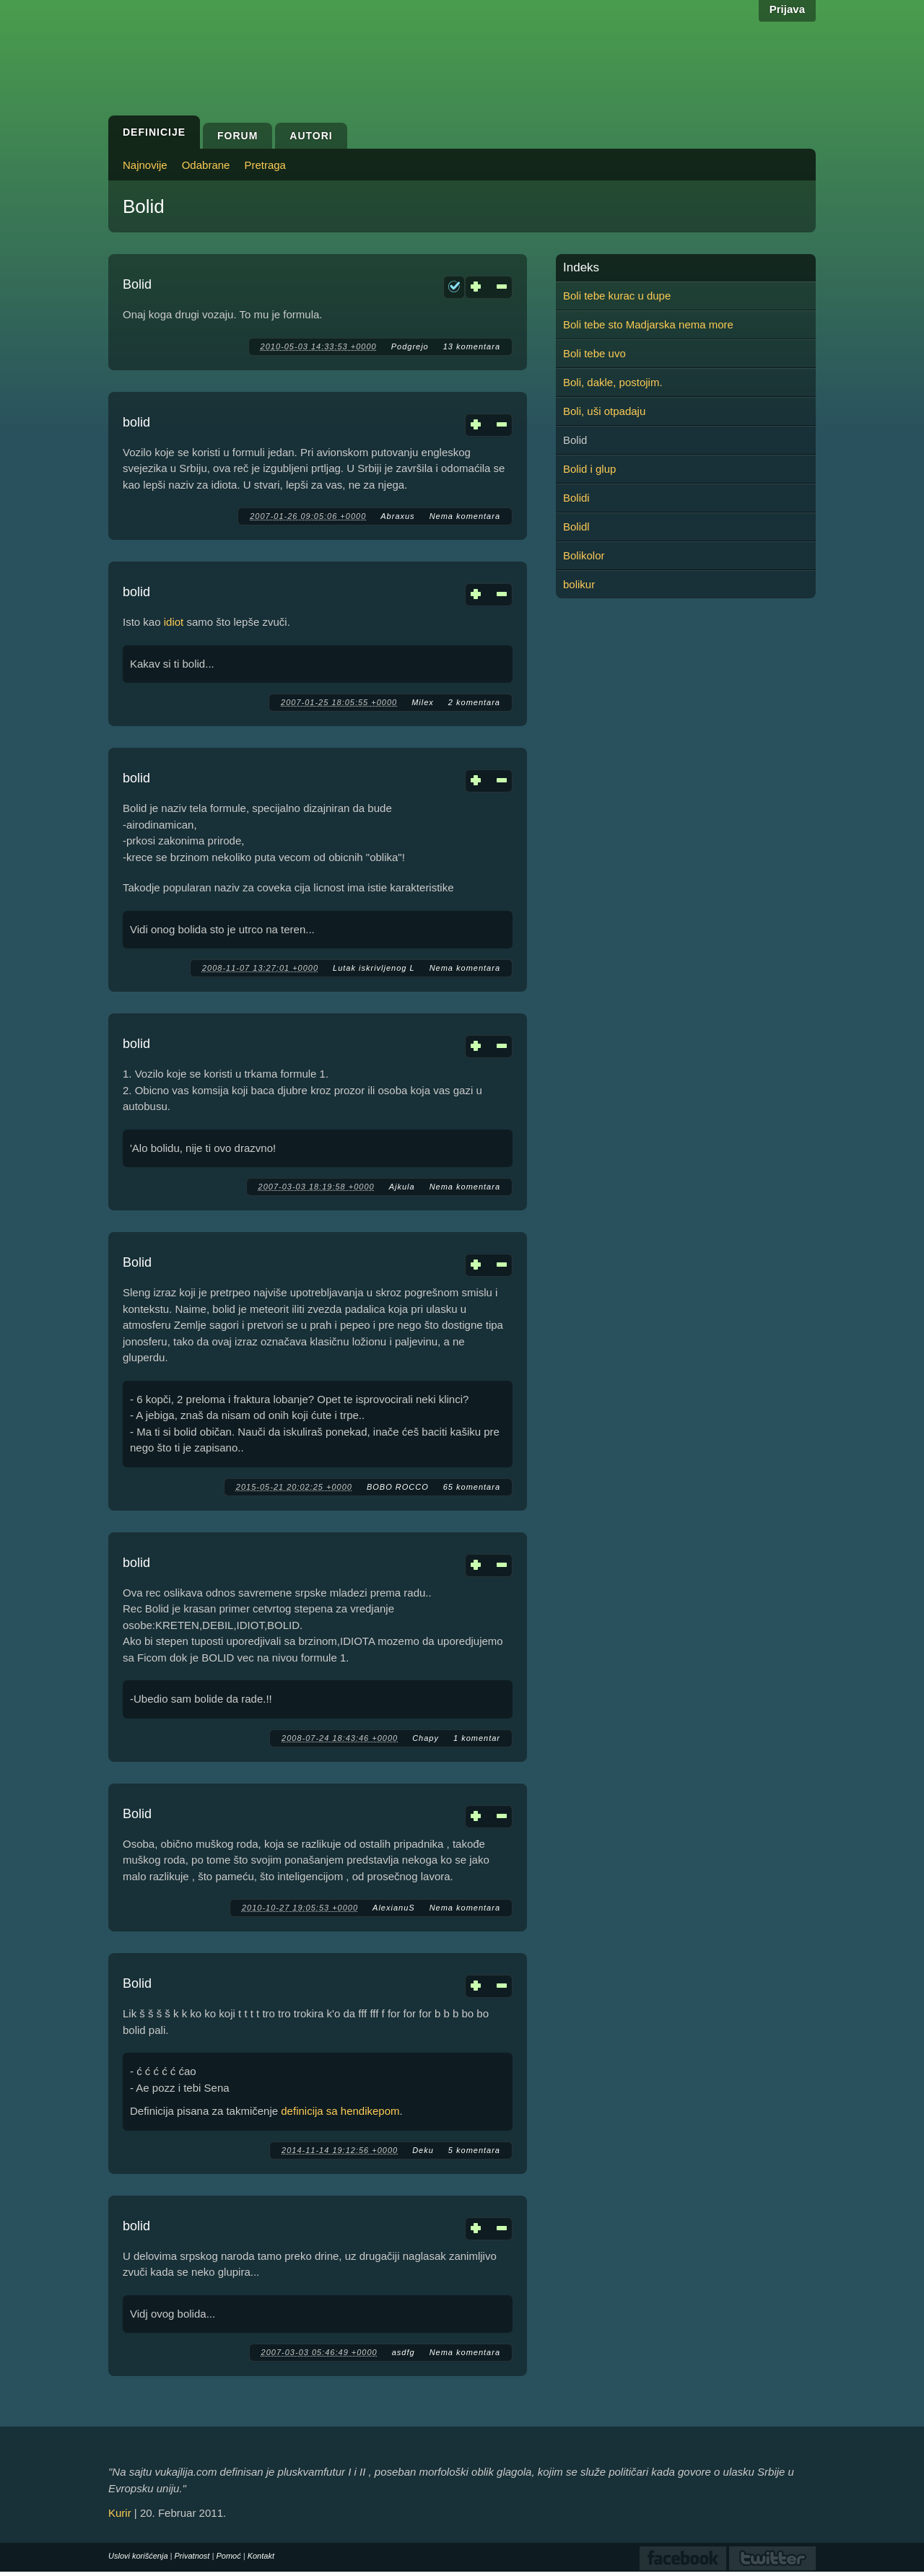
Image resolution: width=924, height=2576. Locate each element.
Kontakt (261, 2555)
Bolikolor (584, 555)
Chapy (425, 1738)
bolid (136, 422)
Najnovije (145, 165)
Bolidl (576, 526)
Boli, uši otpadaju (604, 411)
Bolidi (576, 498)
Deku (423, 2150)
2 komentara (474, 702)
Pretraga (265, 165)
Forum (237, 135)
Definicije (154, 132)
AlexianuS (393, 1907)
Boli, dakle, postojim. (613, 382)
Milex (422, 702)
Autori (310, 135)
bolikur (579, 584)
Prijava (787, 9)
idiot (174, 622)
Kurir (119, 2513)
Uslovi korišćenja (138, 2555)
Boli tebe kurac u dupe (617, 295)
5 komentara (474, 2150)
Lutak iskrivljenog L (374, 968)
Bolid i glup (589, 469)
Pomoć (228, 2555)
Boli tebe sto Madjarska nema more (648, 324)
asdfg (403, 2352)
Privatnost (192, 2555)
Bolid (137, 284)
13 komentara (471, 346)
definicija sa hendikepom (340, 2111)
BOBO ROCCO (398, 1487)
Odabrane (206, 165)
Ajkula (402, 1186)
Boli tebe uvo (594, 353)
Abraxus (397, 516)
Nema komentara (465, 516)
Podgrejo (410, 346)
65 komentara (471, 1487)
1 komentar (476, 1738)
